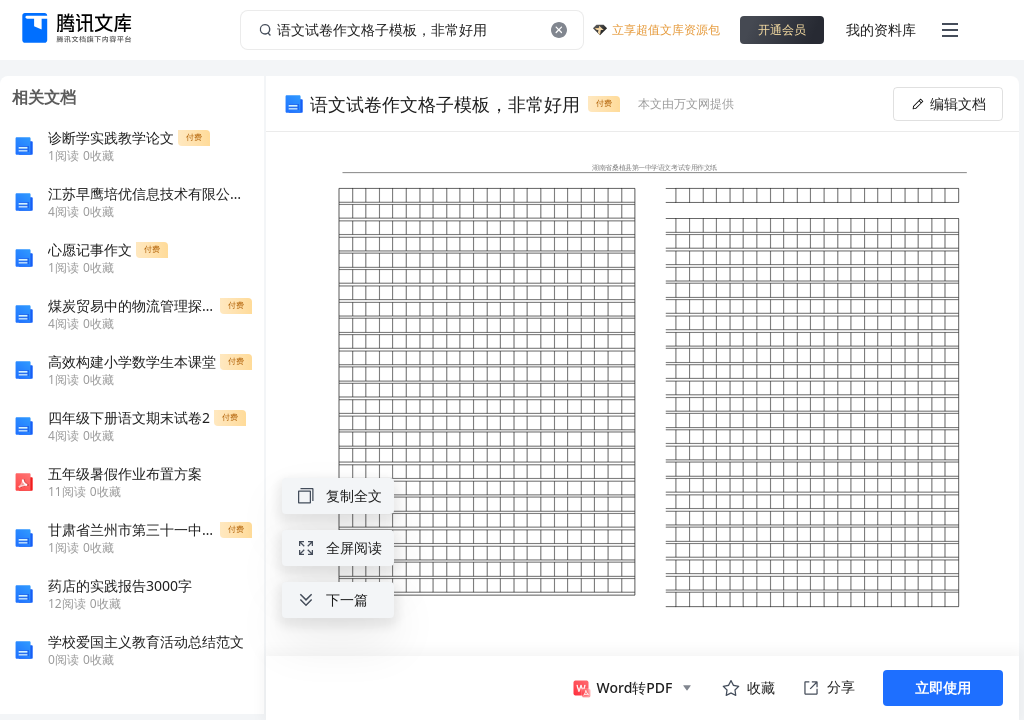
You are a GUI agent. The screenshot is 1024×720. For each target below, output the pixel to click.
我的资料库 (881, 29)
